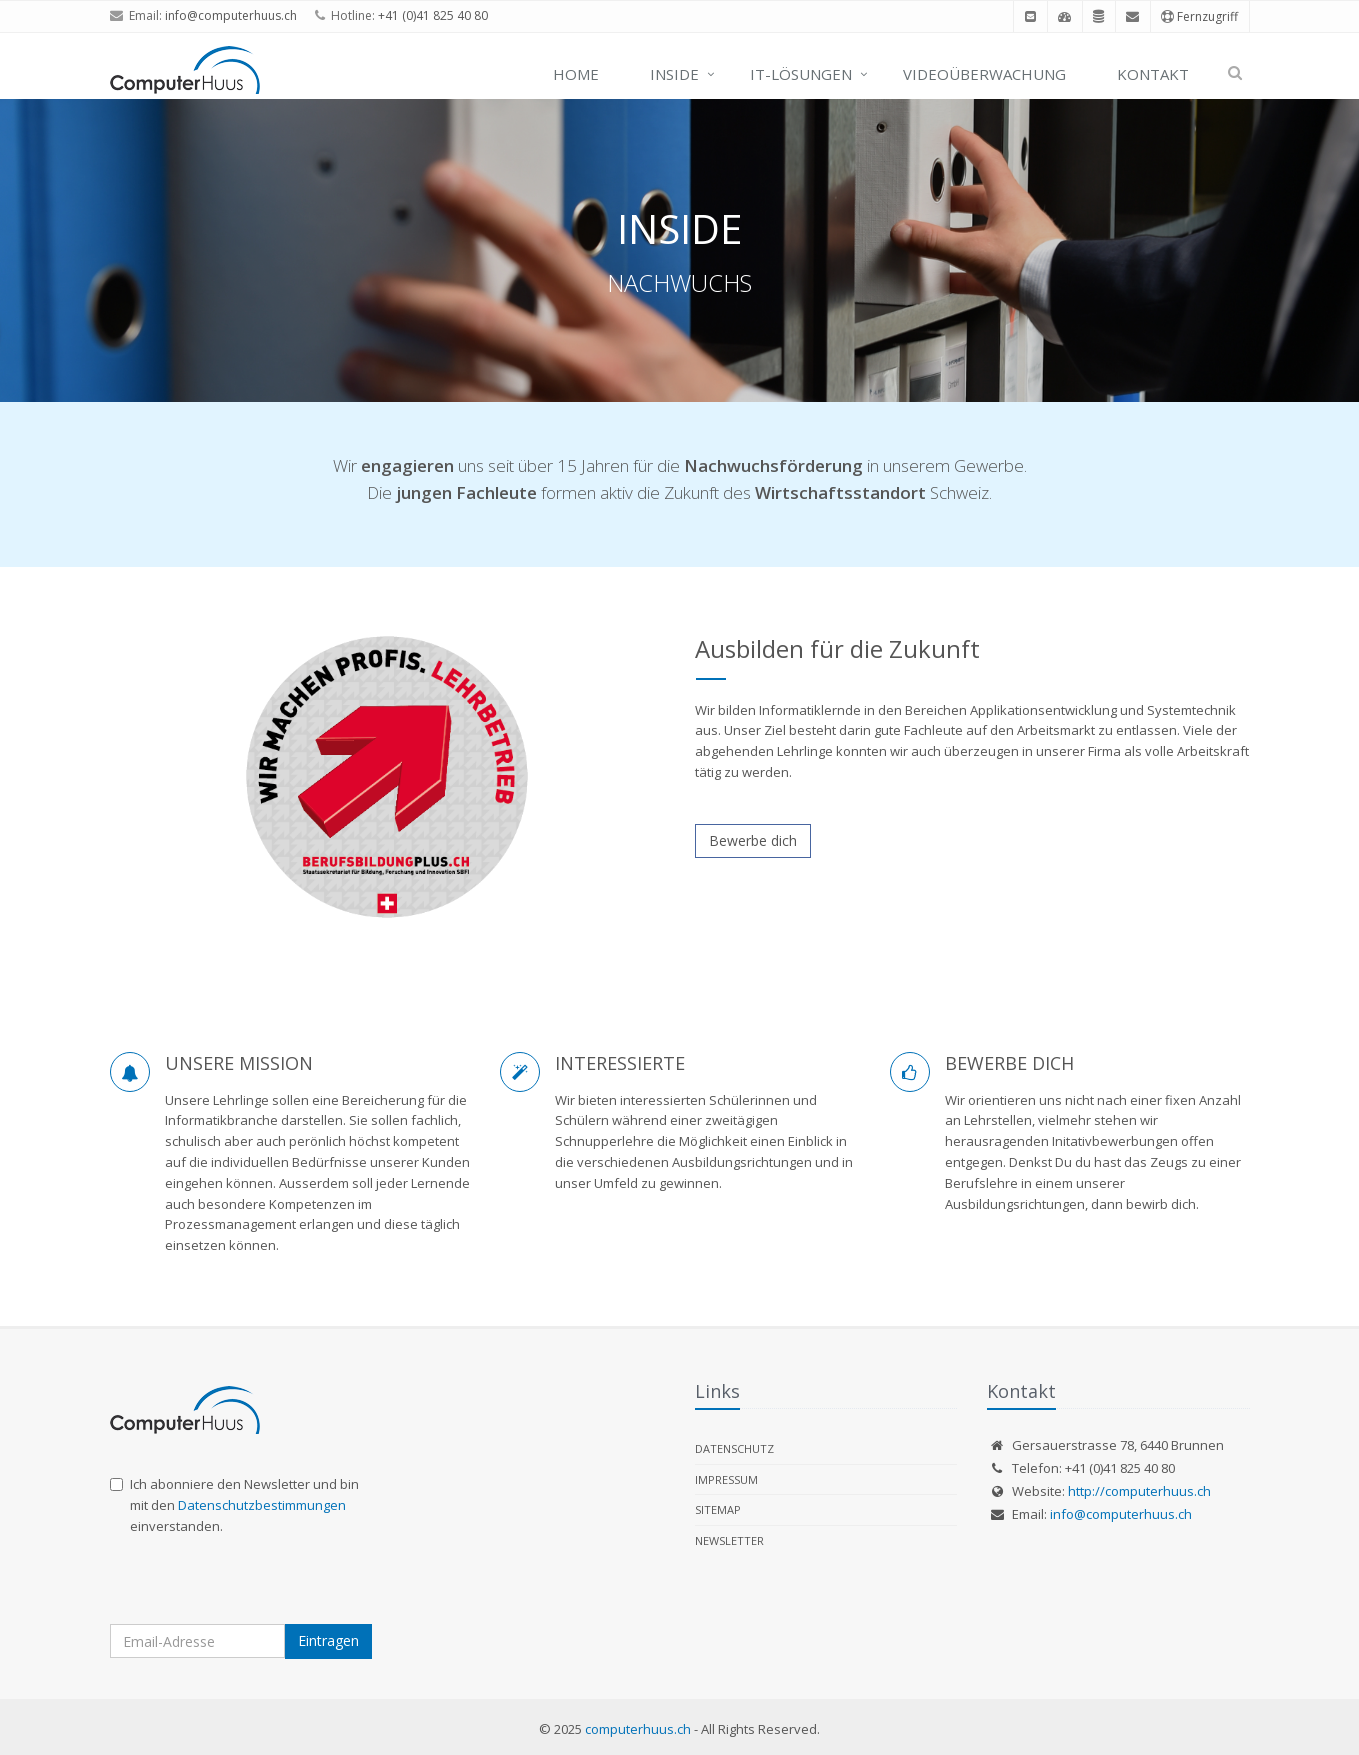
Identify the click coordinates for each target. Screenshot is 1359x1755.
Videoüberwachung (984, 74)
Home (576, 74)
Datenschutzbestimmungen (262, 1505)
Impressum (726, 1479)
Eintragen (328, 1640)
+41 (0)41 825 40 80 (433, 15)
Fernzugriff (1199, 16)
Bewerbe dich (753, 840)
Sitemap (718, 1509)
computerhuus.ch (638, 1729)
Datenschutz (734, 1448)
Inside (674, 74)
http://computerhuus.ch (1139, 1491)
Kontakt (1153, 74)
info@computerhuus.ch (231, 15)
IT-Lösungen (801, 74)
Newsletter (729, 1540)
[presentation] (262, 1585)
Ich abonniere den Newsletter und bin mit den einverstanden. (234, 1505)
